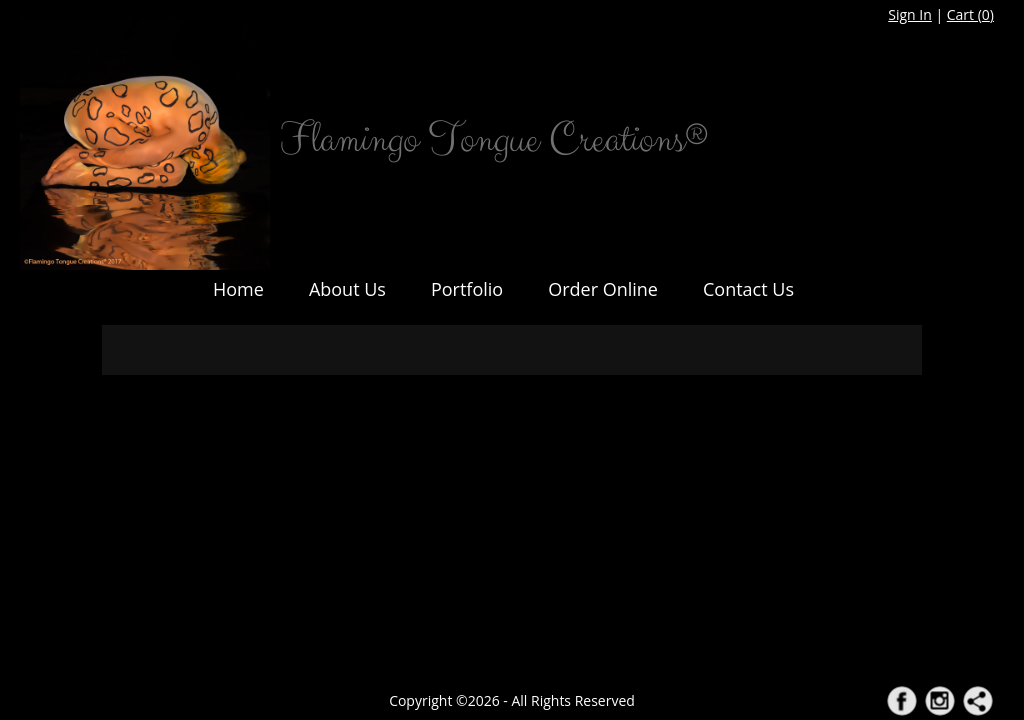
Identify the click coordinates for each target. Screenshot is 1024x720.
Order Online (603, 289)
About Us (347, 289)
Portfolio (467, 289)
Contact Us (748, 289)
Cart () (970, 14)
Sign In (910, 14)
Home (238, 289)
